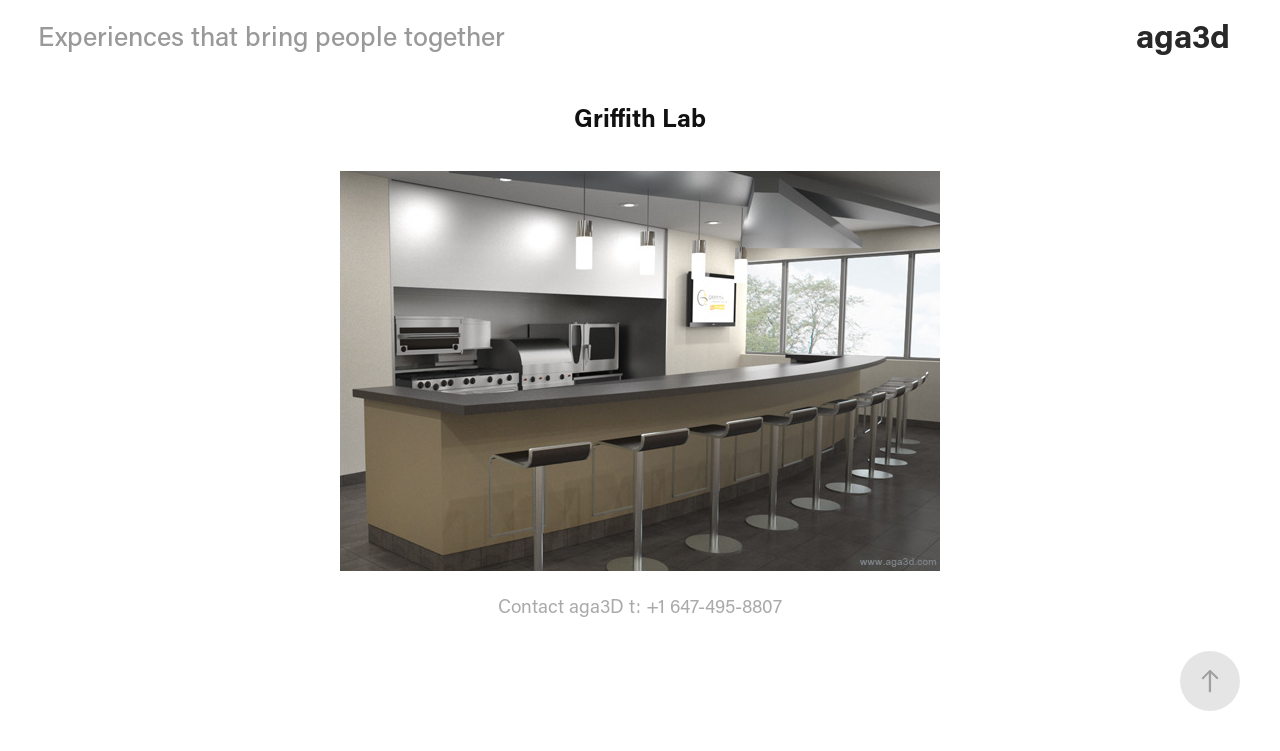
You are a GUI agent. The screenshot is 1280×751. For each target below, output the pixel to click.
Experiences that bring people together (271, 35)
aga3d (1183, 35)
